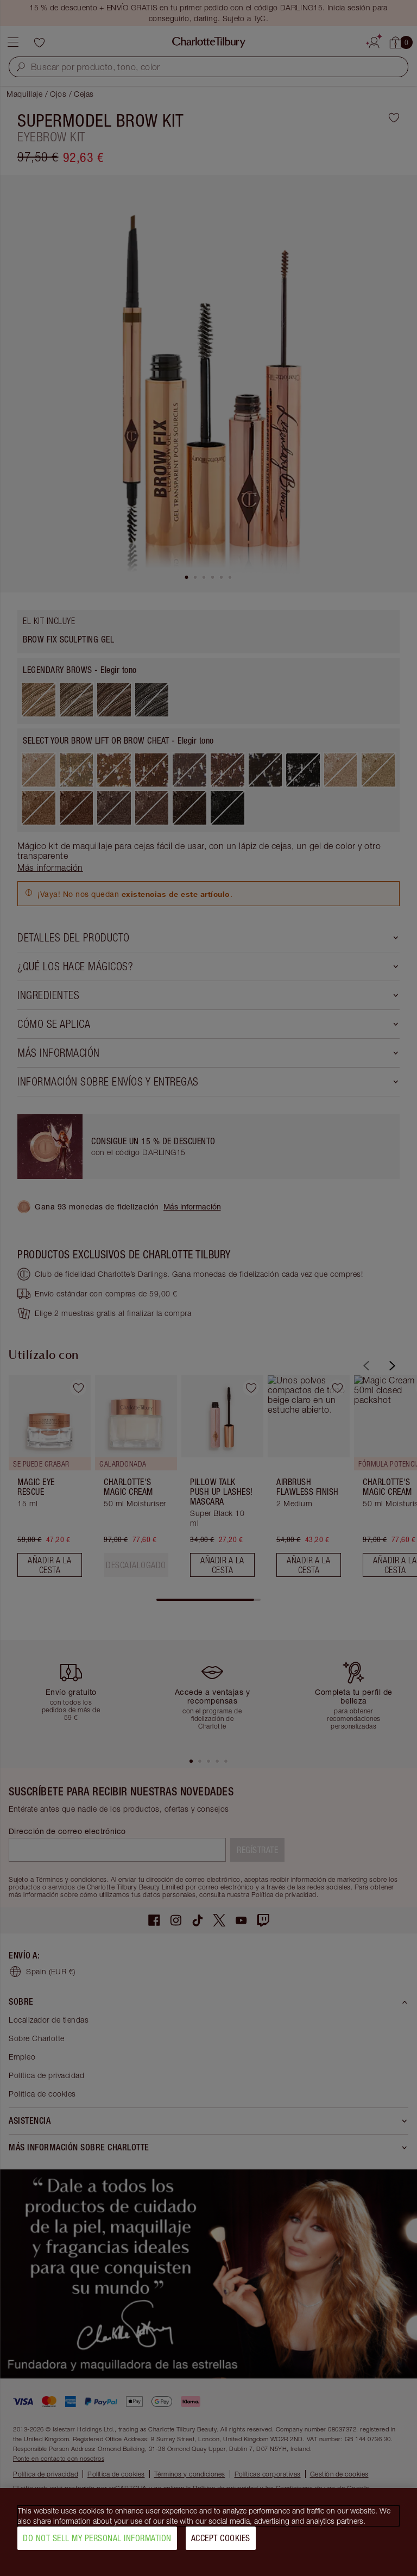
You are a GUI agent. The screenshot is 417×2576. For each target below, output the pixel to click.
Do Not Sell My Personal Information (97, 2538)
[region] (208, 2532)
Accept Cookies (220, 2538)
